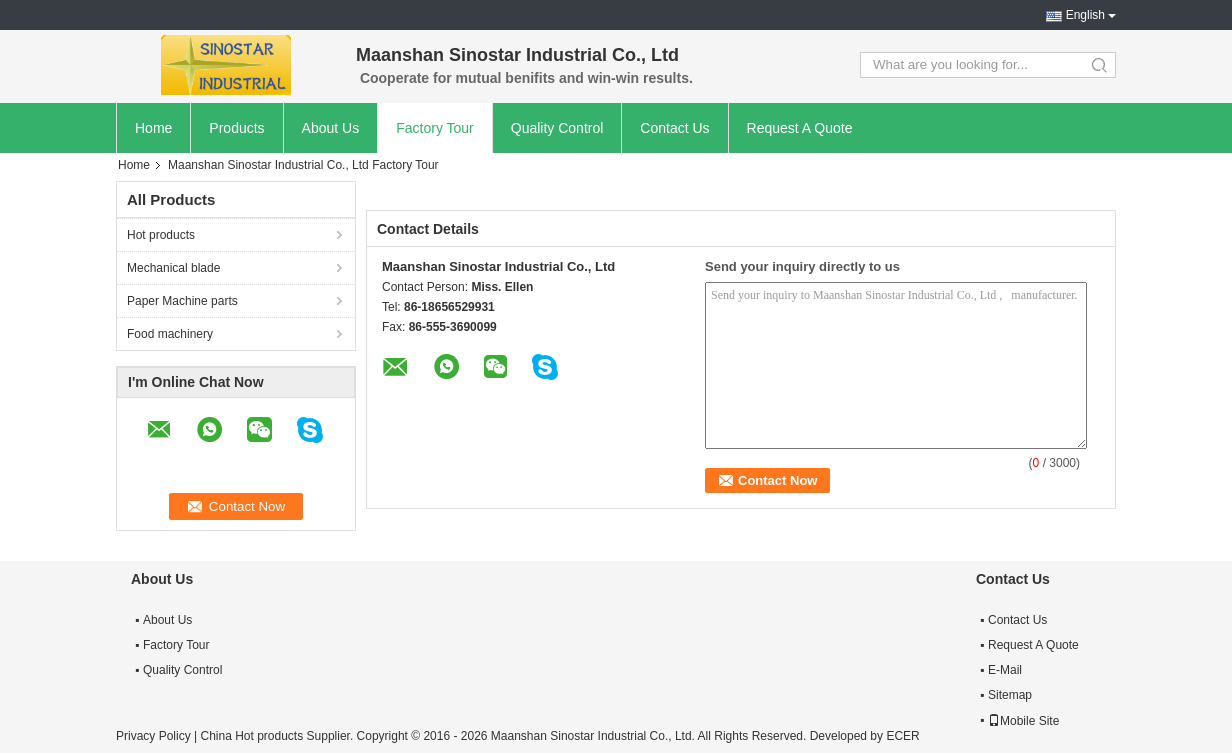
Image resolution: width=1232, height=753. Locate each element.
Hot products (161, 235)
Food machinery (170, 334)
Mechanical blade (173, 268)
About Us (331, 128)
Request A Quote (800, 128)
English (1085, 15)
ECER (902, 736)
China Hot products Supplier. (278, 736)
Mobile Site (1023, 721)
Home (153, 128)
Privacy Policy (153, 736)
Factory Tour (435, 128)
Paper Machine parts (182, 301)
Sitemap (1010, 695)
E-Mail (1005, 670)
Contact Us (674, 128)
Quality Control (557, 128)
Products (236, 128)
